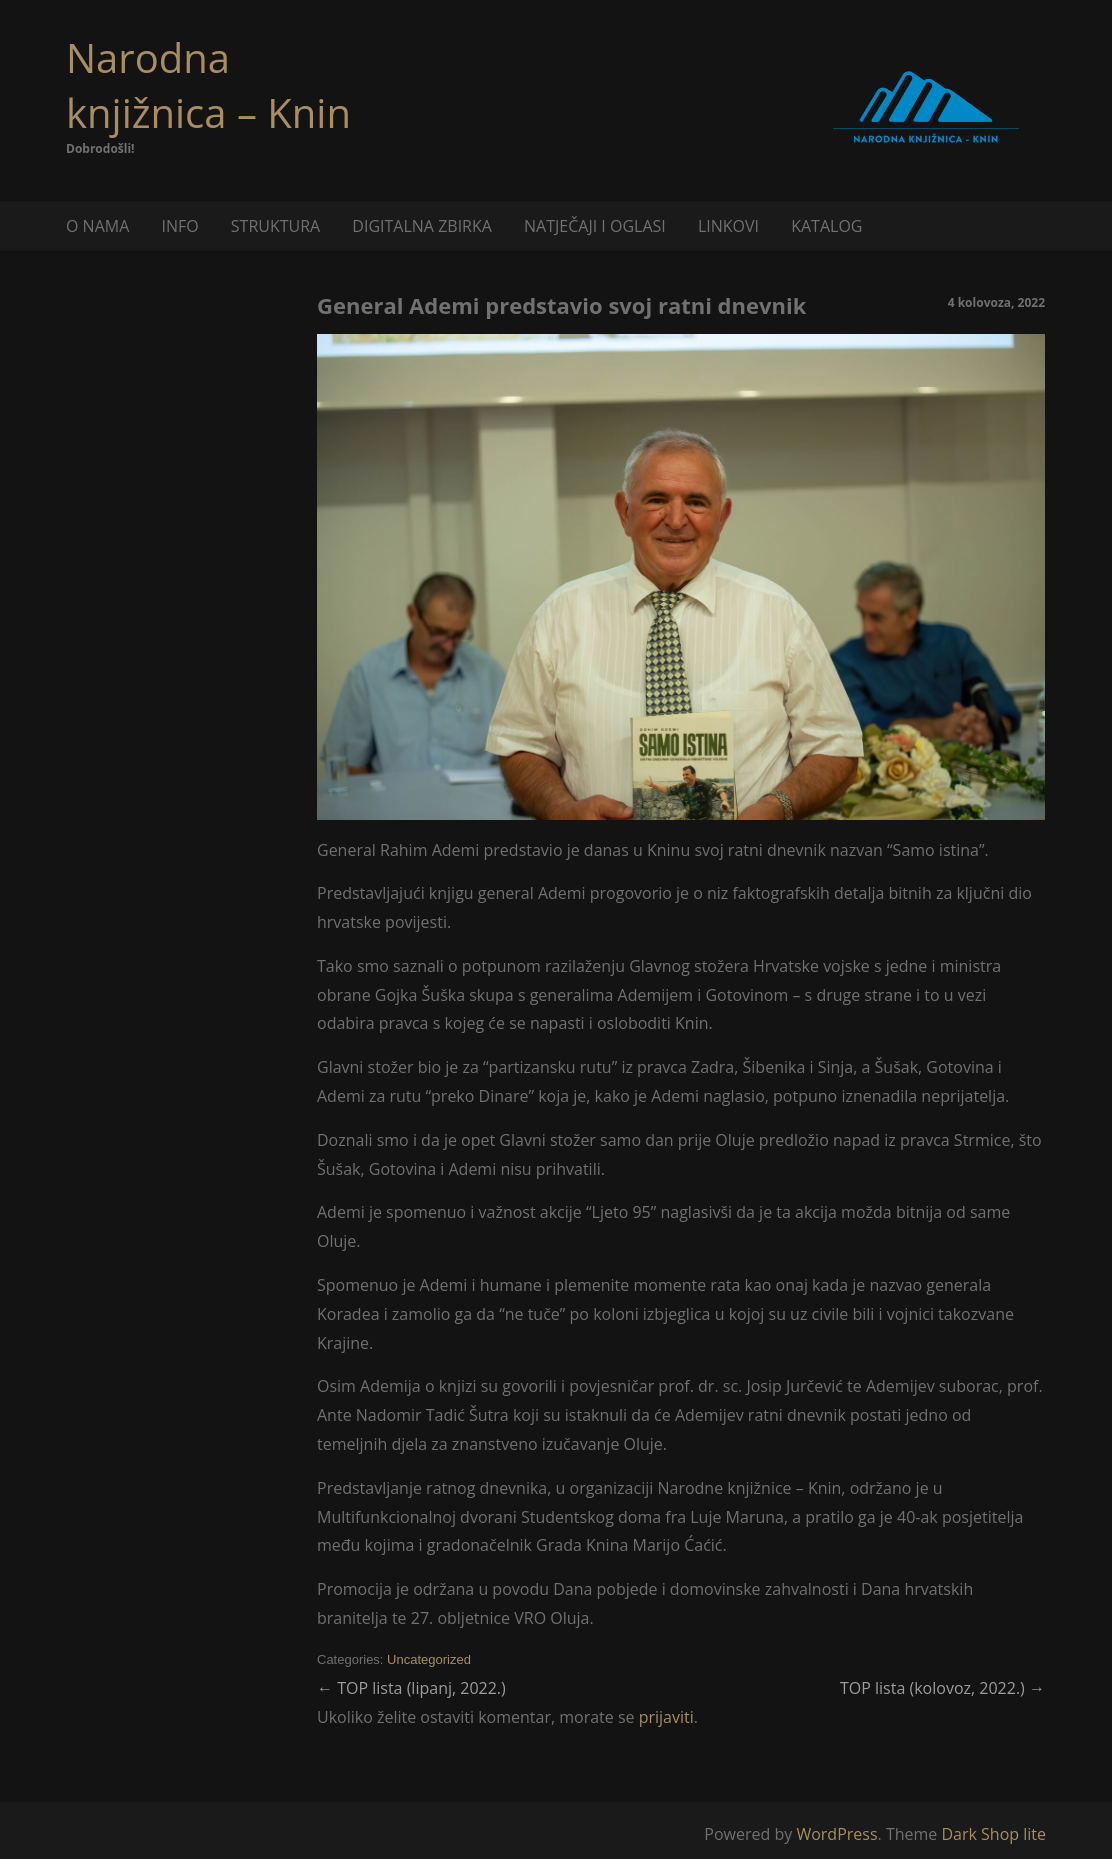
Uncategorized (429, 1659)
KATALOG (826, 226)
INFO (179, 226)
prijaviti (666, 1717)
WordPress (836, 1834)
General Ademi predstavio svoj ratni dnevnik (561, 305)
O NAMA (97, 226)
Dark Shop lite (993, 1834)
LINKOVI (728, 226)
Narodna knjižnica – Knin (208, 85)
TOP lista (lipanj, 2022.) (411, 1688)
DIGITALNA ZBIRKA (422, 226)
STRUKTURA (275, 226)
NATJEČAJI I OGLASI (595, 226)
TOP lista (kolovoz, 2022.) (942, 1688)
